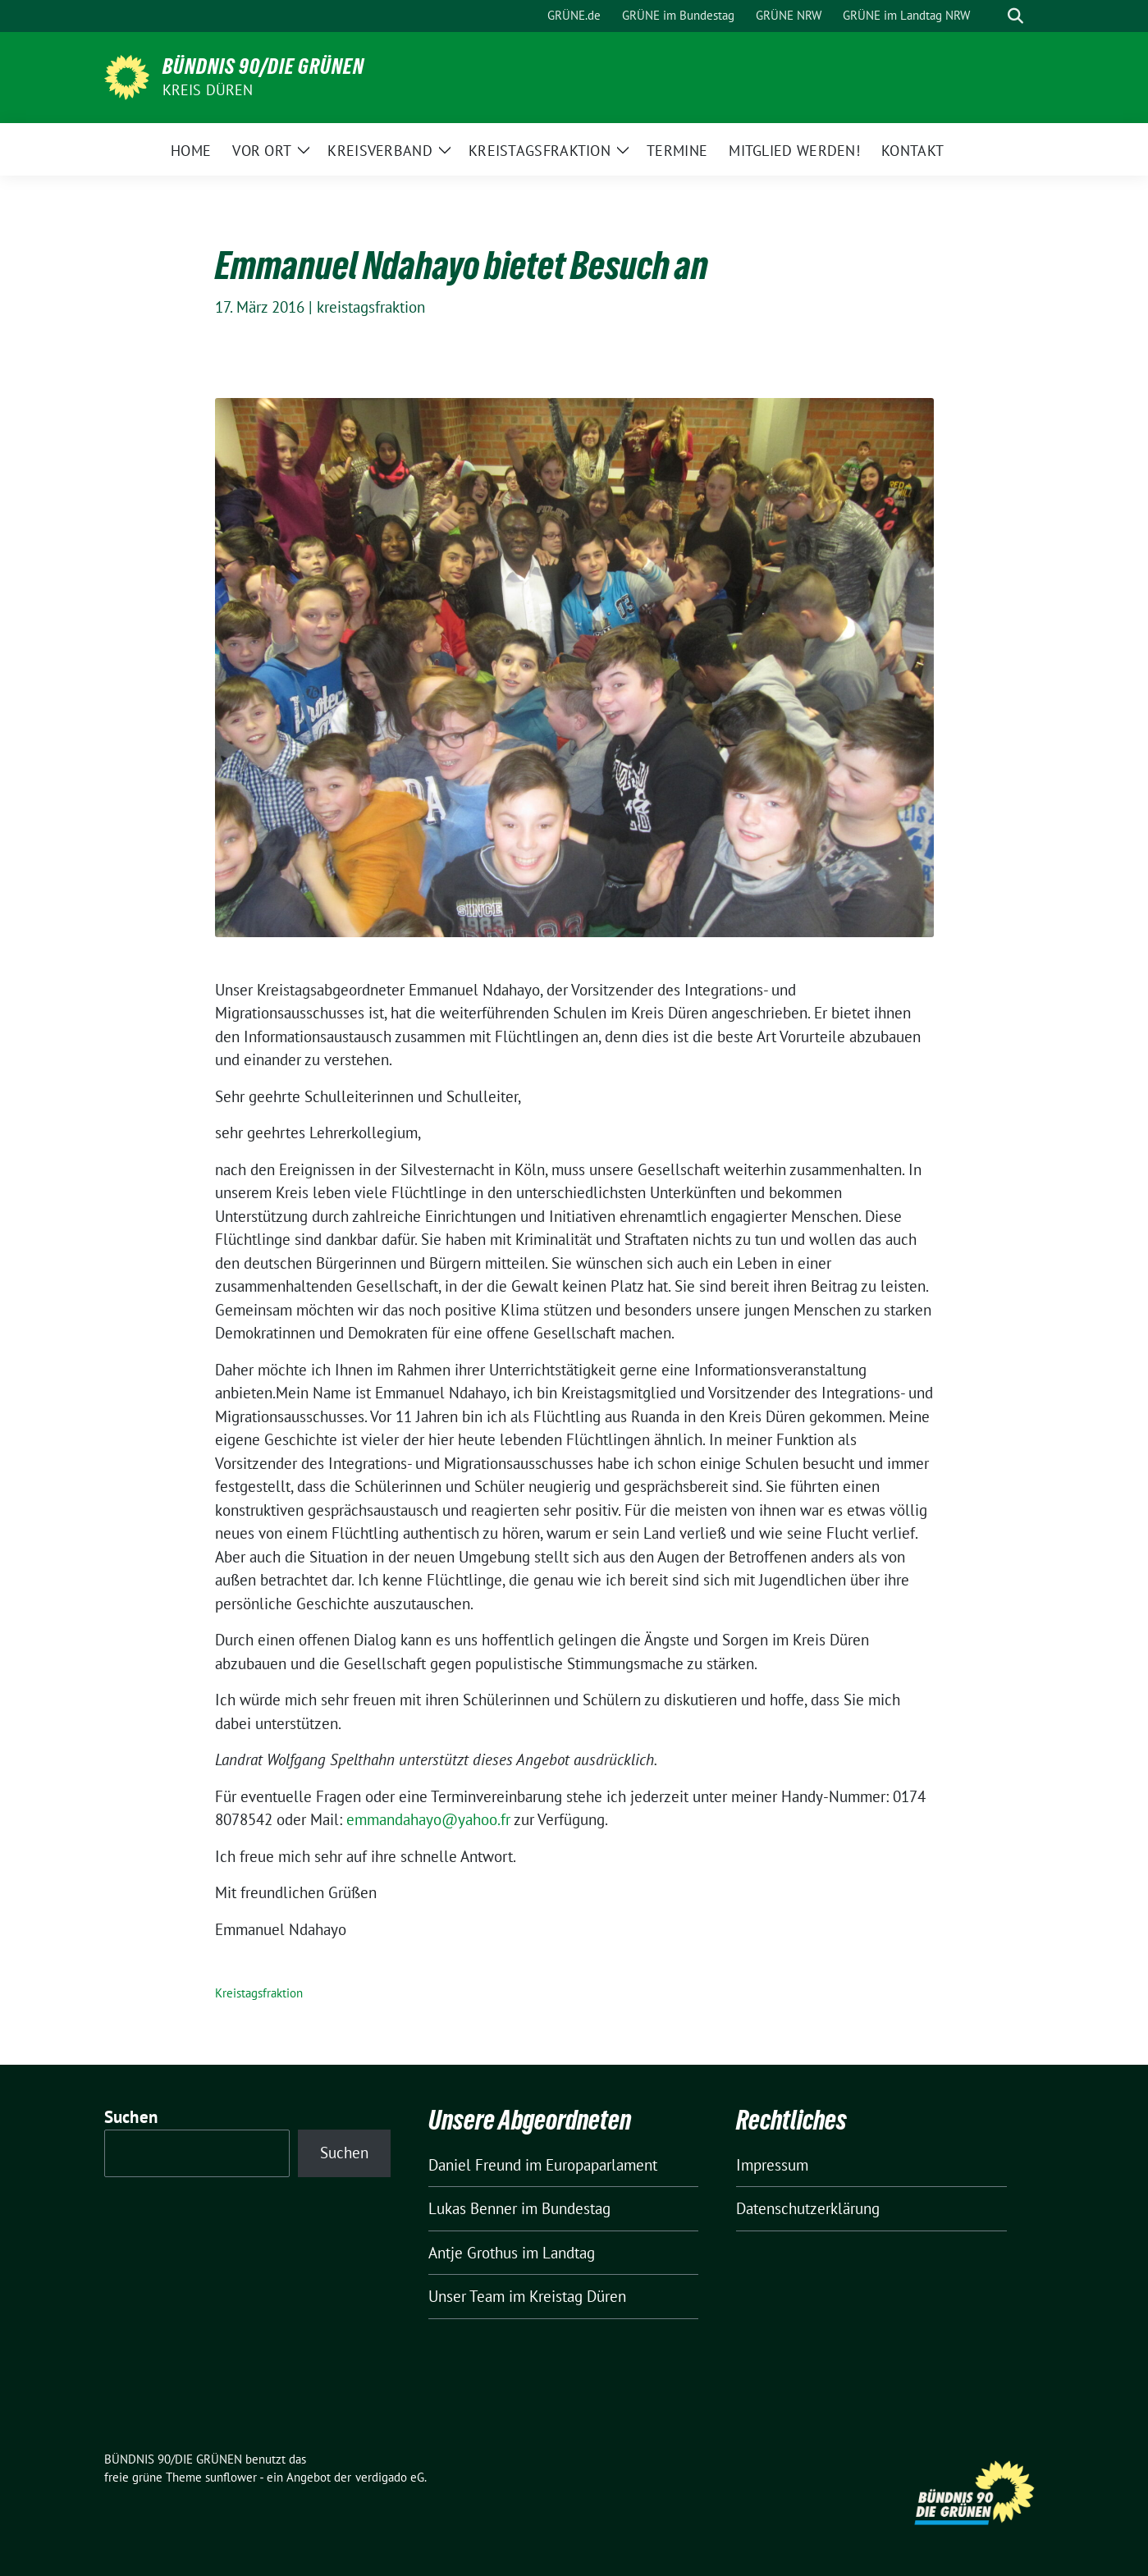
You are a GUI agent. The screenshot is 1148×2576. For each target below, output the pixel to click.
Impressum (772, 2165)
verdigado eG (389, 2477)
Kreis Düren (208, 89)
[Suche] (992, 16)
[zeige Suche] (1015, 16)
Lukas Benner (472, 2208)
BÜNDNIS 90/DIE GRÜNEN (263, 66)
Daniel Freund (474, 2165)
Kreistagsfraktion (259, 1993)
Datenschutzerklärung (808, 2208)
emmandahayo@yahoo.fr (428, 1819)
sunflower (231, 2477)
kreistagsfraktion (371, 307)
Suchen (131, 2117)
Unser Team (466, 2296)
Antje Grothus (473, 2253)
